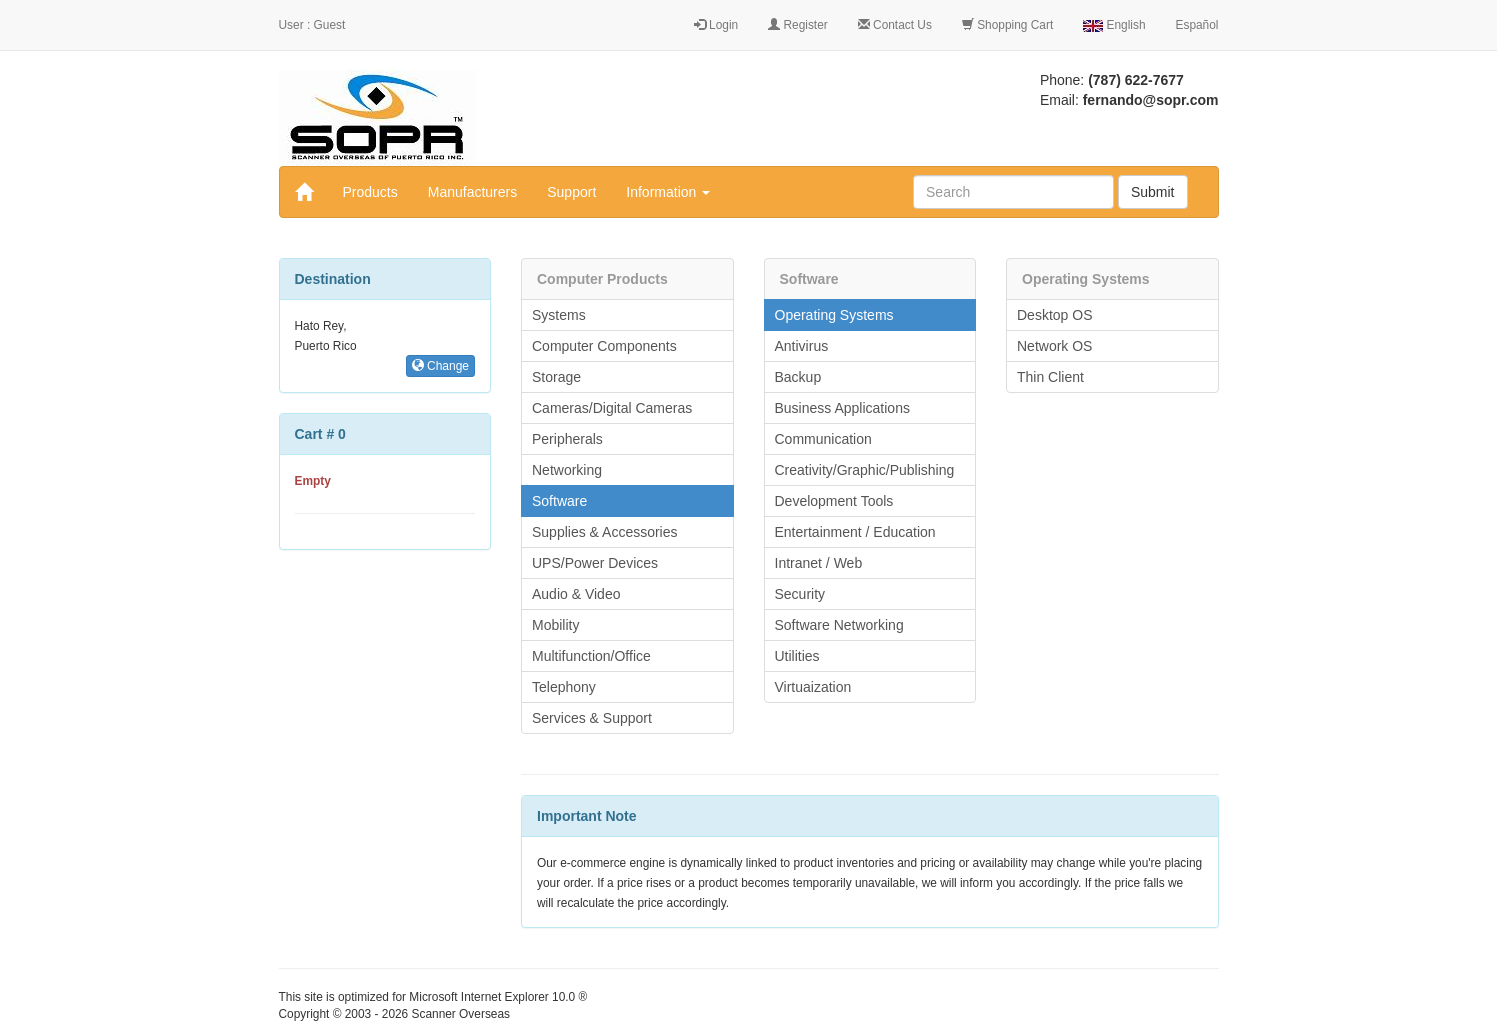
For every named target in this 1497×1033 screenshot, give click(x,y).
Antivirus (802, 346)
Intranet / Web (819, 563)
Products (370, 192)
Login (716, 25)
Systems (559, 315)
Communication (823, 439)
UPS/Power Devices (595, 563)
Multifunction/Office (591, 656)
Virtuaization (813, 687)
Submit (1153, 192)
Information (668, 192)
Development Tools (834, 501)
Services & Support (592, 718)
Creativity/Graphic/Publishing (865, 470)
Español (1197, 25)
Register (798, 25)
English (1114, 25)
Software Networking (839, 625)
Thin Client (1050, 377)
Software (559, 501)
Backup (798, 377)
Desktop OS (1054, 315)
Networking (567, 470)
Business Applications (842, 408)
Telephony (564, 687)
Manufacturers (472, 192)
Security (800, 594)
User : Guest (312, 25)
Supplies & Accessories (605, 532)
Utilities (797, 656)
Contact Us (895, 25)
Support (571, 192)
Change (440, 366)
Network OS (1054, 346)
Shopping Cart (1007, 25)
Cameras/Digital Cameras (612, 408)
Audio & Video (576, 594)
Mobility (555, 625)
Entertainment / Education (855, 532)
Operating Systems (834, 315)
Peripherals (567, 439)
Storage (556, 377)
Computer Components (604, 346)
